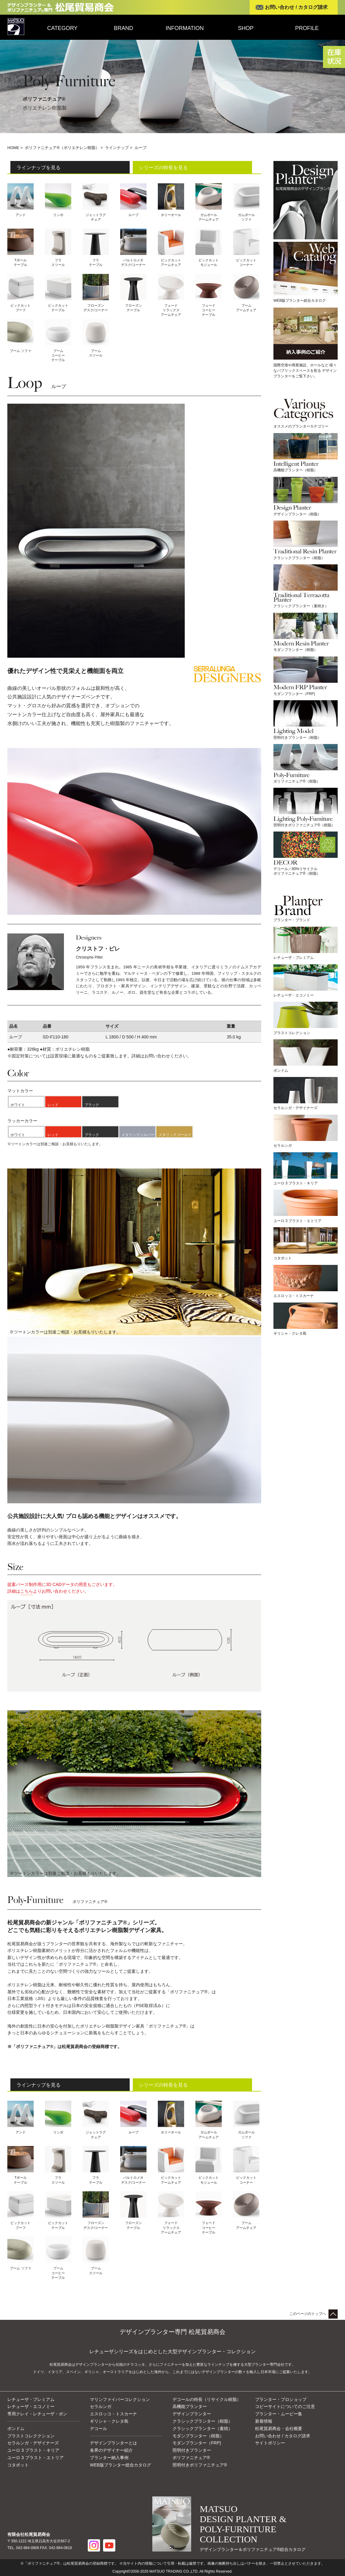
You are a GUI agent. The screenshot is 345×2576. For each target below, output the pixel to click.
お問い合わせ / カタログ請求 (296, 7)
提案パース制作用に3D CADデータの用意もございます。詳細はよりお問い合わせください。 (62, 1588)
